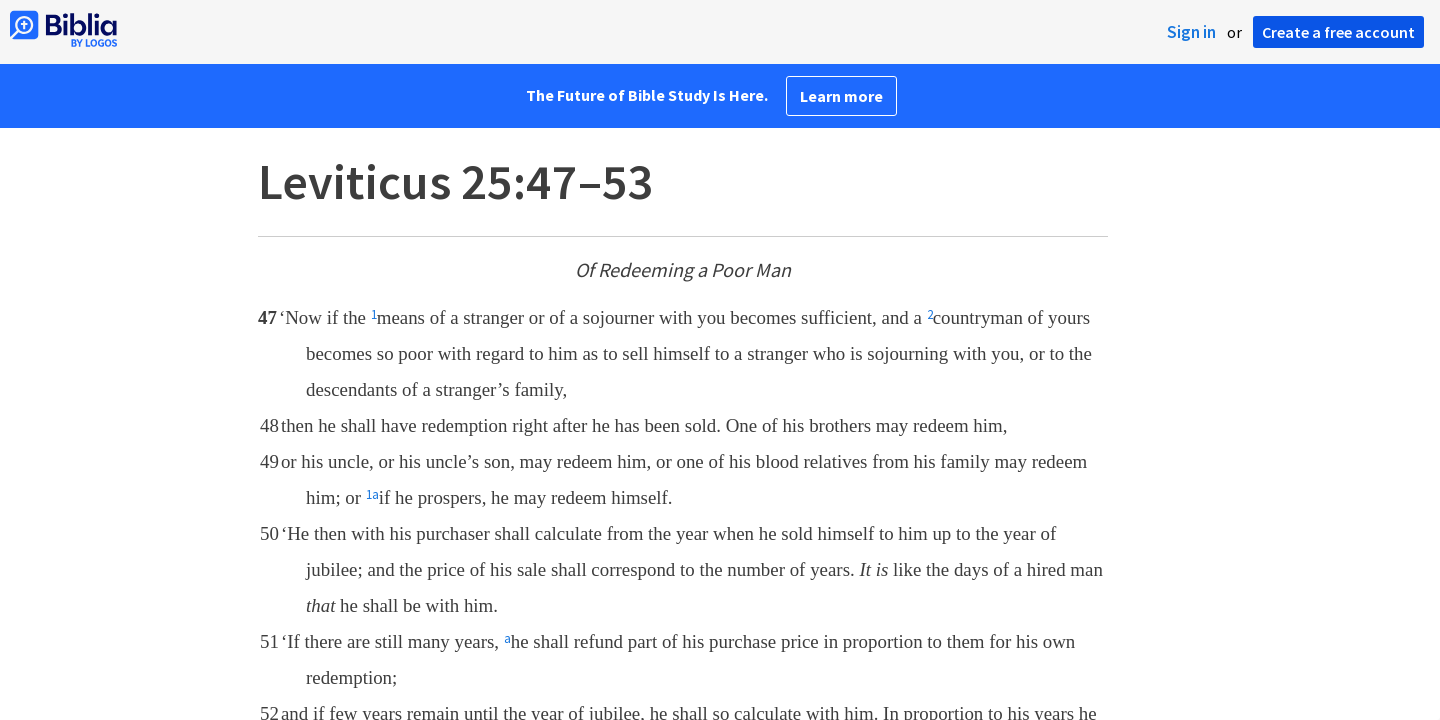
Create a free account (1338, 32)
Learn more (841, 96)
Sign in (1191, 32)
